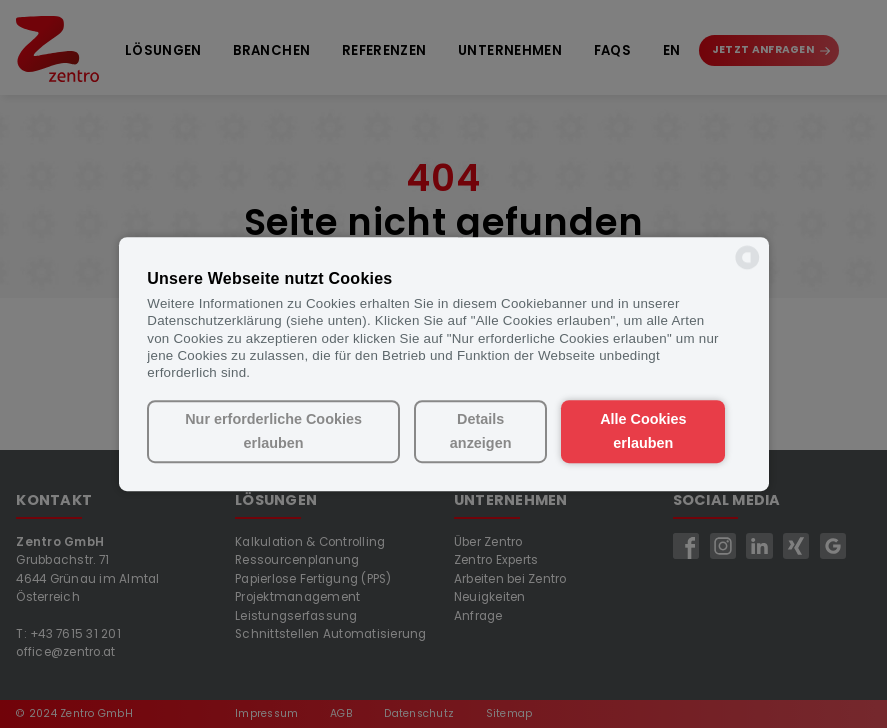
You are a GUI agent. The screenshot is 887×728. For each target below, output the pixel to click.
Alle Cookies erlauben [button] (643, 432)
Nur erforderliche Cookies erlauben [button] (273, 432)
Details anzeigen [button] (481, 432)
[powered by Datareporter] (747, 267)
